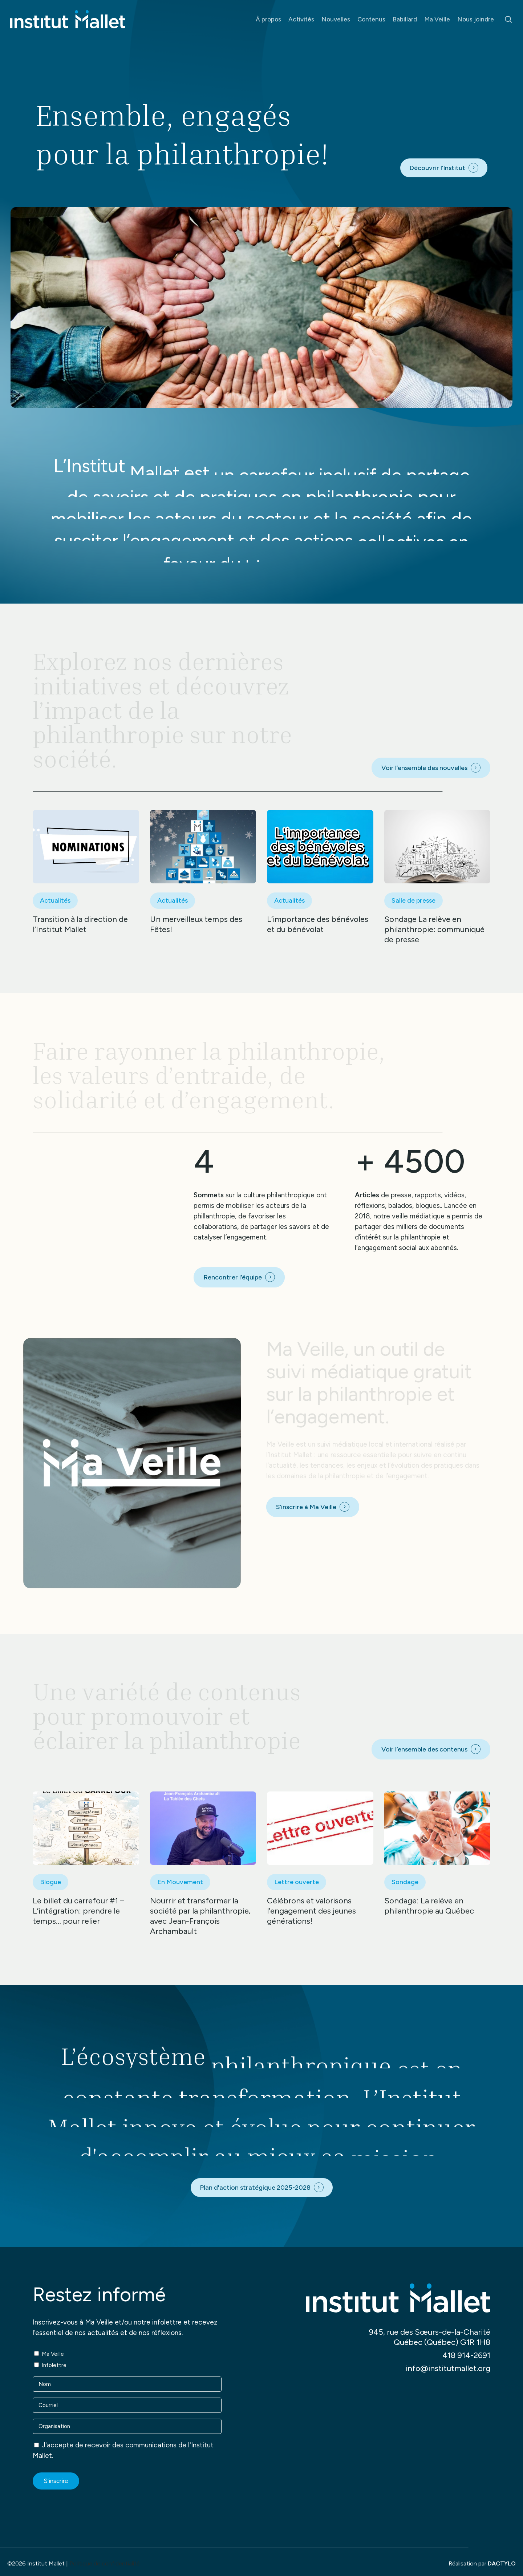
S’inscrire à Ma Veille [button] (306, 1507)
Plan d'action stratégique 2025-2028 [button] (255, 2188)
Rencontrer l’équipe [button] (232, 1277)
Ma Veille (53, 2354)
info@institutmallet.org (448, 2368)
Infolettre (54, 2365)
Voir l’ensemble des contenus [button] (424, 1749)
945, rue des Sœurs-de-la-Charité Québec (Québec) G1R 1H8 (429, 2337)
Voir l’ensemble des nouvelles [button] (424, 768)
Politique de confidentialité (104, 2563)
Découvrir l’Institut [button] (437, 168)
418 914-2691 (466, 2355)
